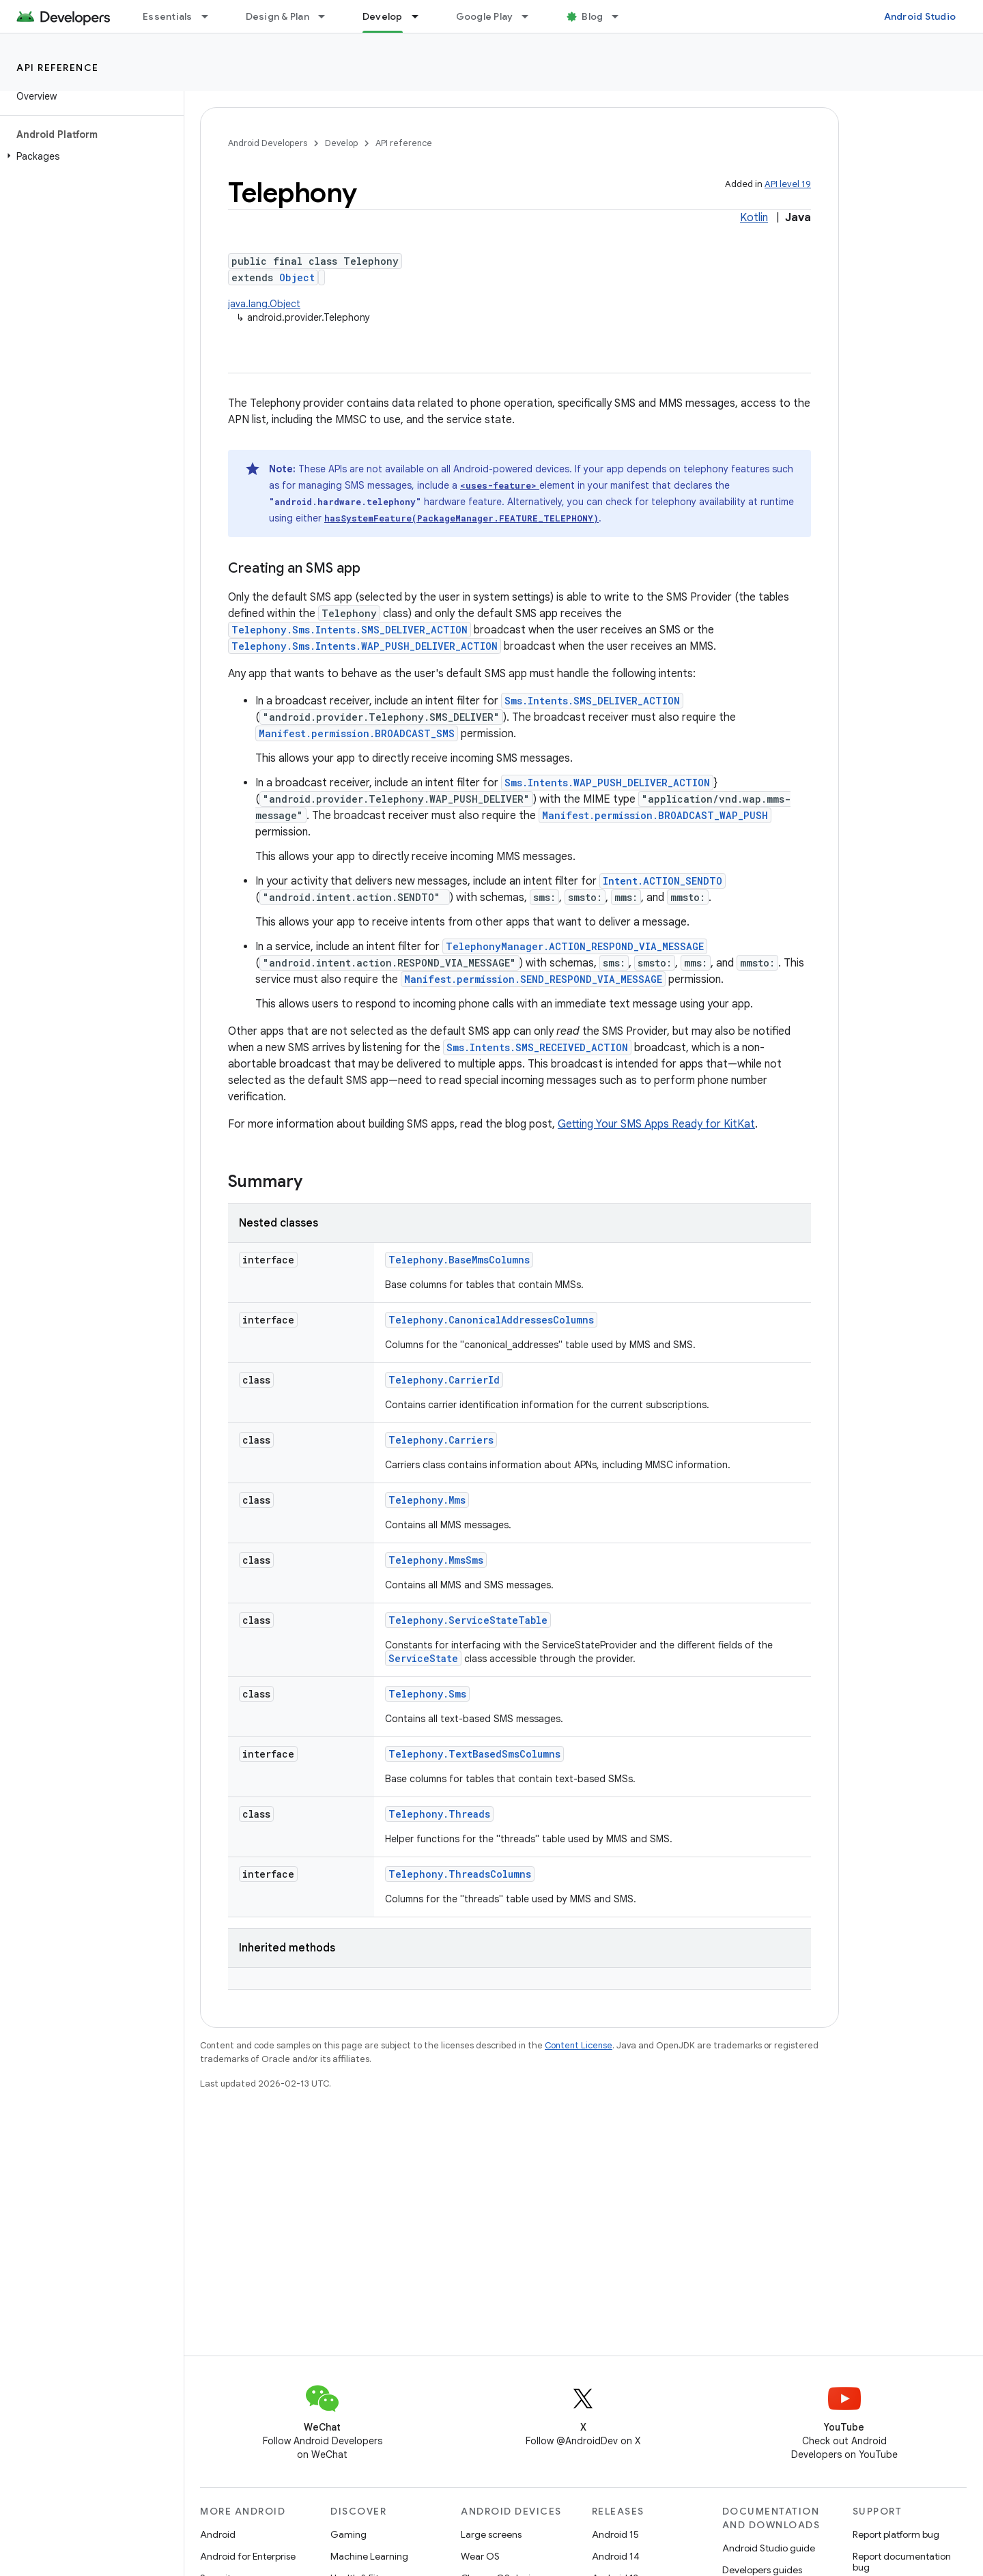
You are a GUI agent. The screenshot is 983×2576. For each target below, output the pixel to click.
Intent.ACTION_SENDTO (662, 880)
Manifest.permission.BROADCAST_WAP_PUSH (655, 815)
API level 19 (788, 184)
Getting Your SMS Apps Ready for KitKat (656, 1124)
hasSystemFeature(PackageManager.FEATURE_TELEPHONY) (461, 518)
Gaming (348, 2534)
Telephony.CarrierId (444, 1379)
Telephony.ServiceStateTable (467, 1620)
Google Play (484, 16)
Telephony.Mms (427, 1499)
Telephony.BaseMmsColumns (459, 1259)
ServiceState (423, 1658)
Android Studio (920, 16)
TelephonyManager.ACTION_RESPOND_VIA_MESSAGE (575, 946)
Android (218, 2534)
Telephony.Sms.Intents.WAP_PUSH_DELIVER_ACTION (364, 646)
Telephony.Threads (439, 1813)
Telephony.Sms (427, 1693)
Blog (592, 16)
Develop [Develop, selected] (382, 16)
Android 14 (616, 2556)
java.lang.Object (264, 304)
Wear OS (480, 2556)
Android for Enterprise (248, 2556)
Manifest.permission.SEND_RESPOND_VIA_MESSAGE (533, 979)
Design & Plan (277, 16)
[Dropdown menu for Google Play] (531, 16)
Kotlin (754, 218)
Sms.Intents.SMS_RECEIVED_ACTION (537, 1047)
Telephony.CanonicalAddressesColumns (491, 1319)
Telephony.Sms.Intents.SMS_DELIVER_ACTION (349, 629)
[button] (89, 156)
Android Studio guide (768, 2548)
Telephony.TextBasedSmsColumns (474, 1753)
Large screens (491, 2534)
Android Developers (267, 143)
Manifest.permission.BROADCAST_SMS (357, 733)
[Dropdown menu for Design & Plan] (327, 16)
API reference (57, 67)
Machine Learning (369, 2556)
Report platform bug (896, 2534)
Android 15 (615, 2534)
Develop (341, 143)
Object (297, 277)
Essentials (168, 16)
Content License (578, 2045)
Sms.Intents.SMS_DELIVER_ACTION (592, 700)
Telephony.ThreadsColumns (459, 1873)
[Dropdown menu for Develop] (421, 16)
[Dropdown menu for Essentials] (211, 16)
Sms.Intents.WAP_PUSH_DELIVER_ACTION (607, 782)
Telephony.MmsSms (435, 1560)
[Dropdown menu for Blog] (621, 16)
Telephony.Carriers (441, 1439)
